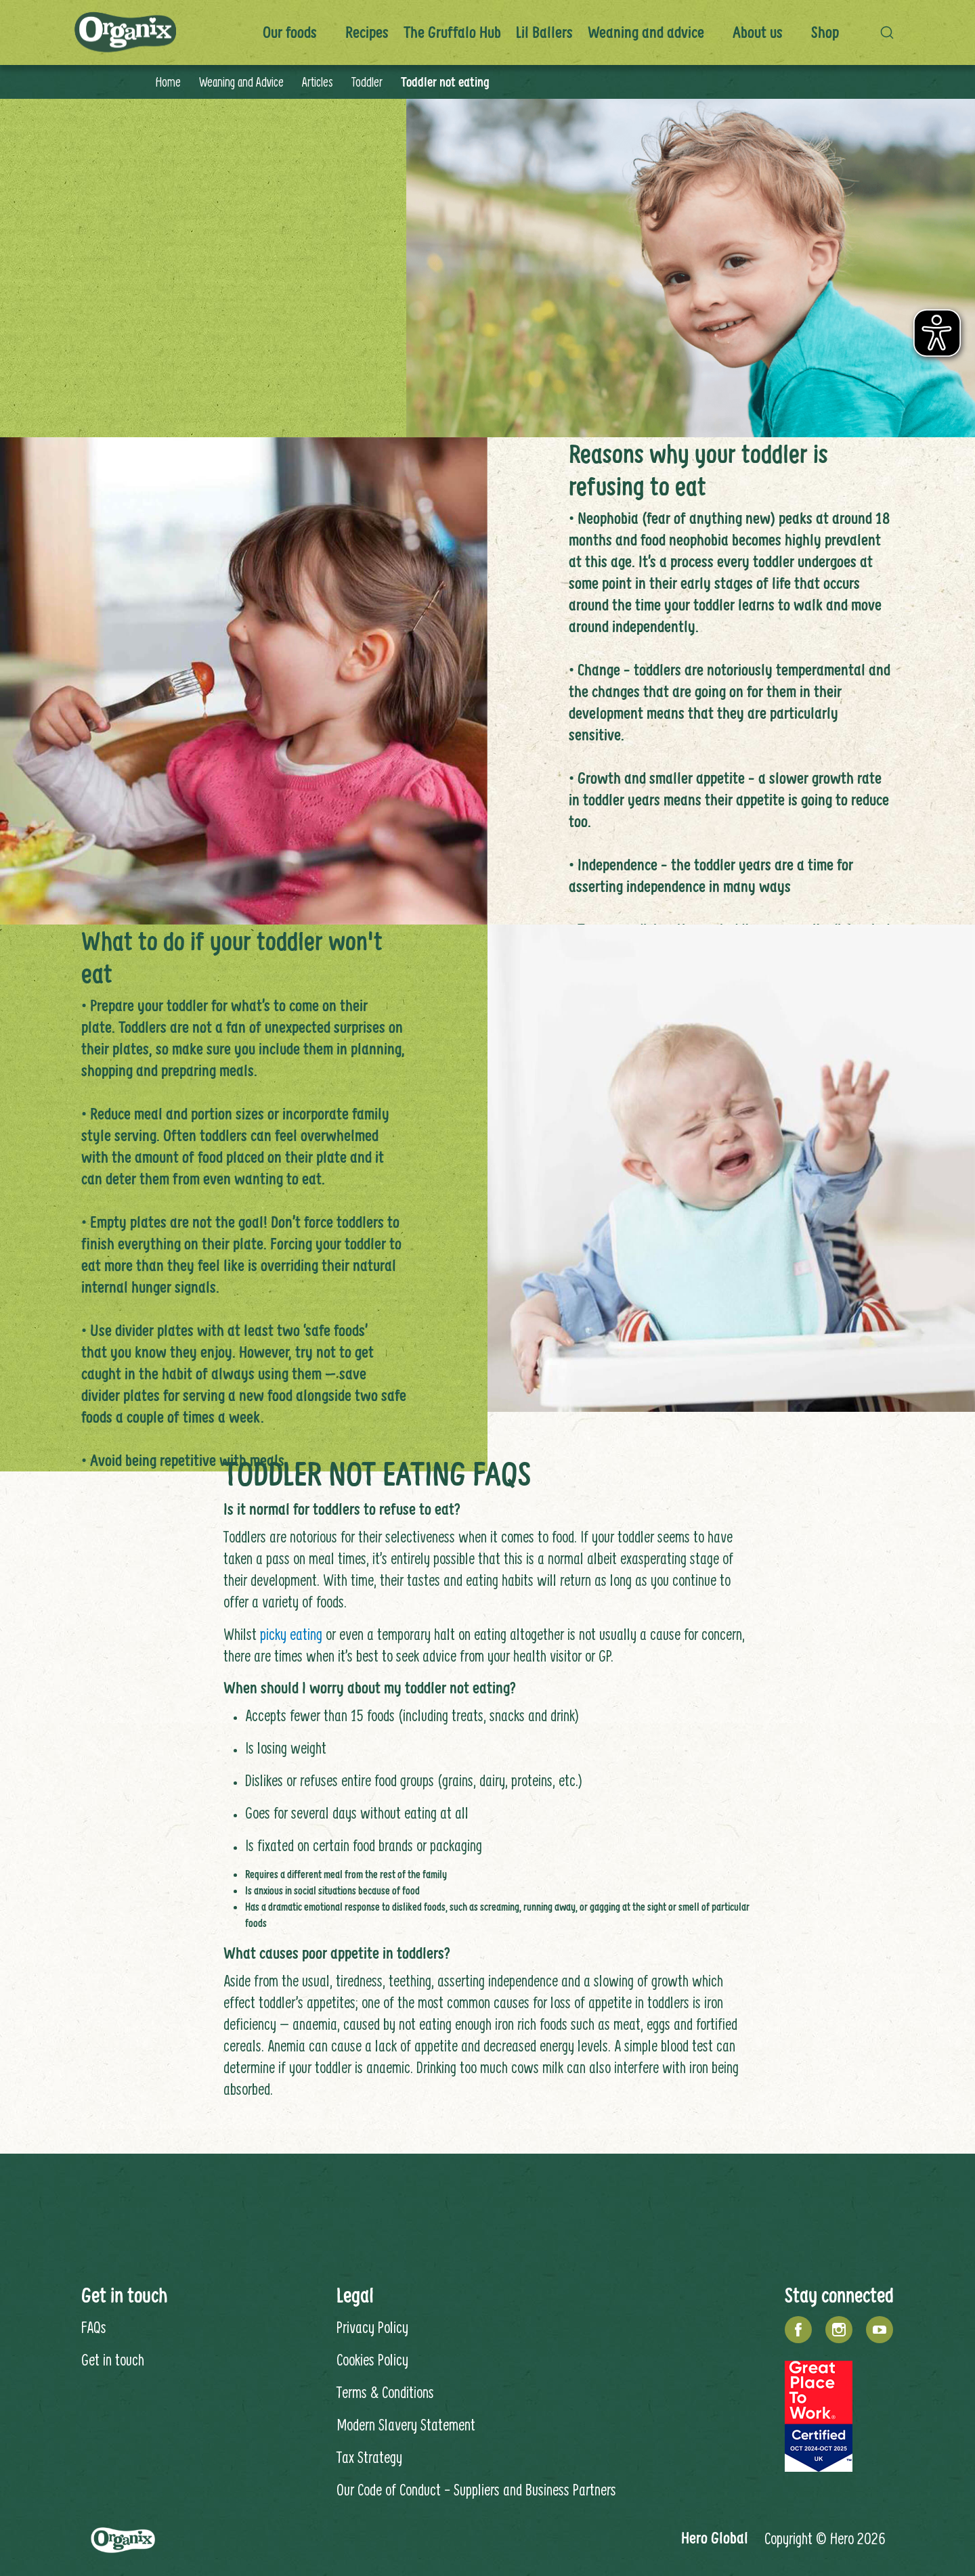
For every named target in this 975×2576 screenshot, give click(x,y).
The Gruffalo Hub (452, 32)
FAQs (93, 2327)
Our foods (290, 32)
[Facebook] (798, 2329)
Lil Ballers (544, 32)
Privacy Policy (372, 2327)
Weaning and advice (646, 32)
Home (168, 81)
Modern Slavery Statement (406, 2424)
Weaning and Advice (241, 81)
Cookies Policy (372, 2359)
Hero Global (714, 2537)
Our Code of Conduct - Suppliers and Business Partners (476, 2489)
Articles (317, 81)
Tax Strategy (369, 2457)
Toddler (367, 81)
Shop (825, 32)
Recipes (367, 32)
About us (758, 32)
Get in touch (112, 2359)
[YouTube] (879, 2329)
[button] (890, 32)
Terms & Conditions (385, 2392)
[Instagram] (838, 2329)
